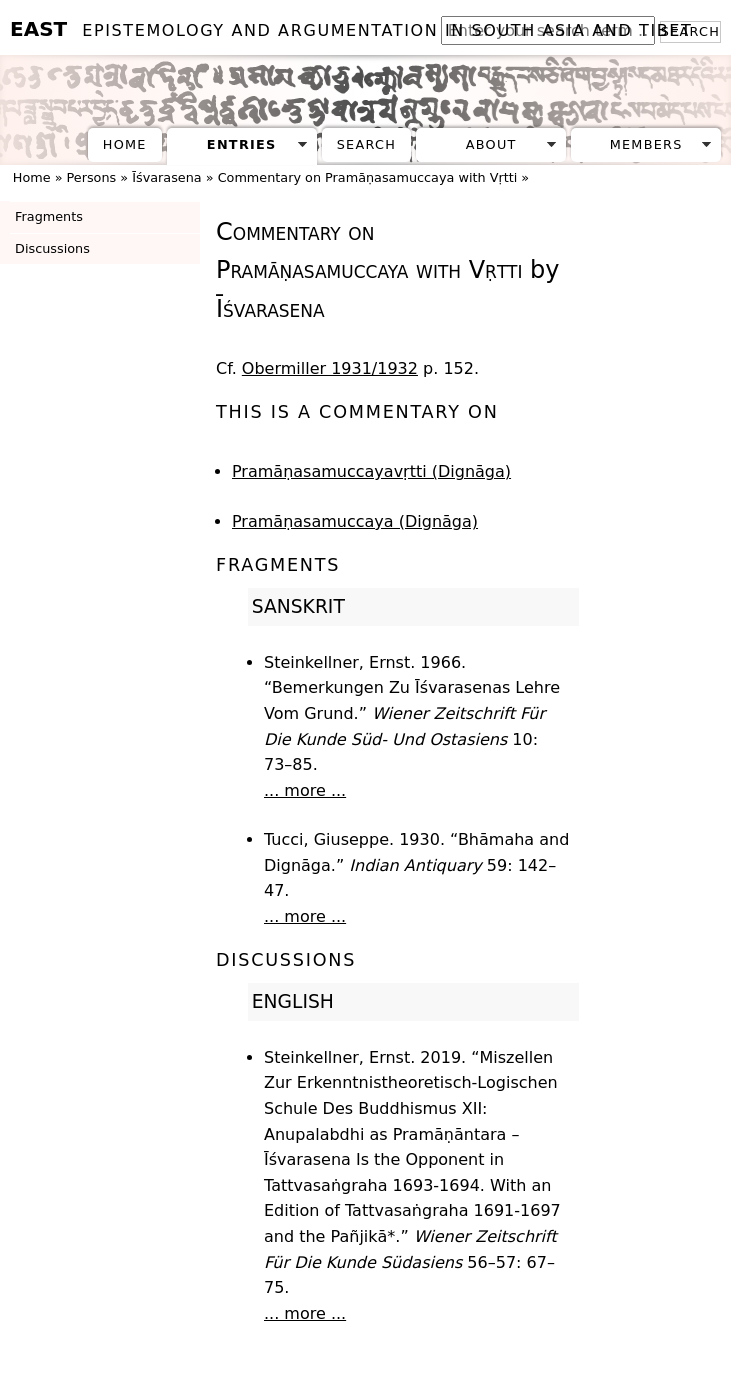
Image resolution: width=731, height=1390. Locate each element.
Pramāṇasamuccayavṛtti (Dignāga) (371, 471)
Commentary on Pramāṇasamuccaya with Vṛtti (368, 177)
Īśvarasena (166, 177)
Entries (242, 144)
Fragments (49, 216)
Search (366, 144)
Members (646, 144)
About (491, 144)
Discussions (52, 248)
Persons (92, 177)
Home (125, 144)
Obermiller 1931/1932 (330, 368)
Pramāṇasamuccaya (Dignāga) (355, 521)
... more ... (305, 790)
